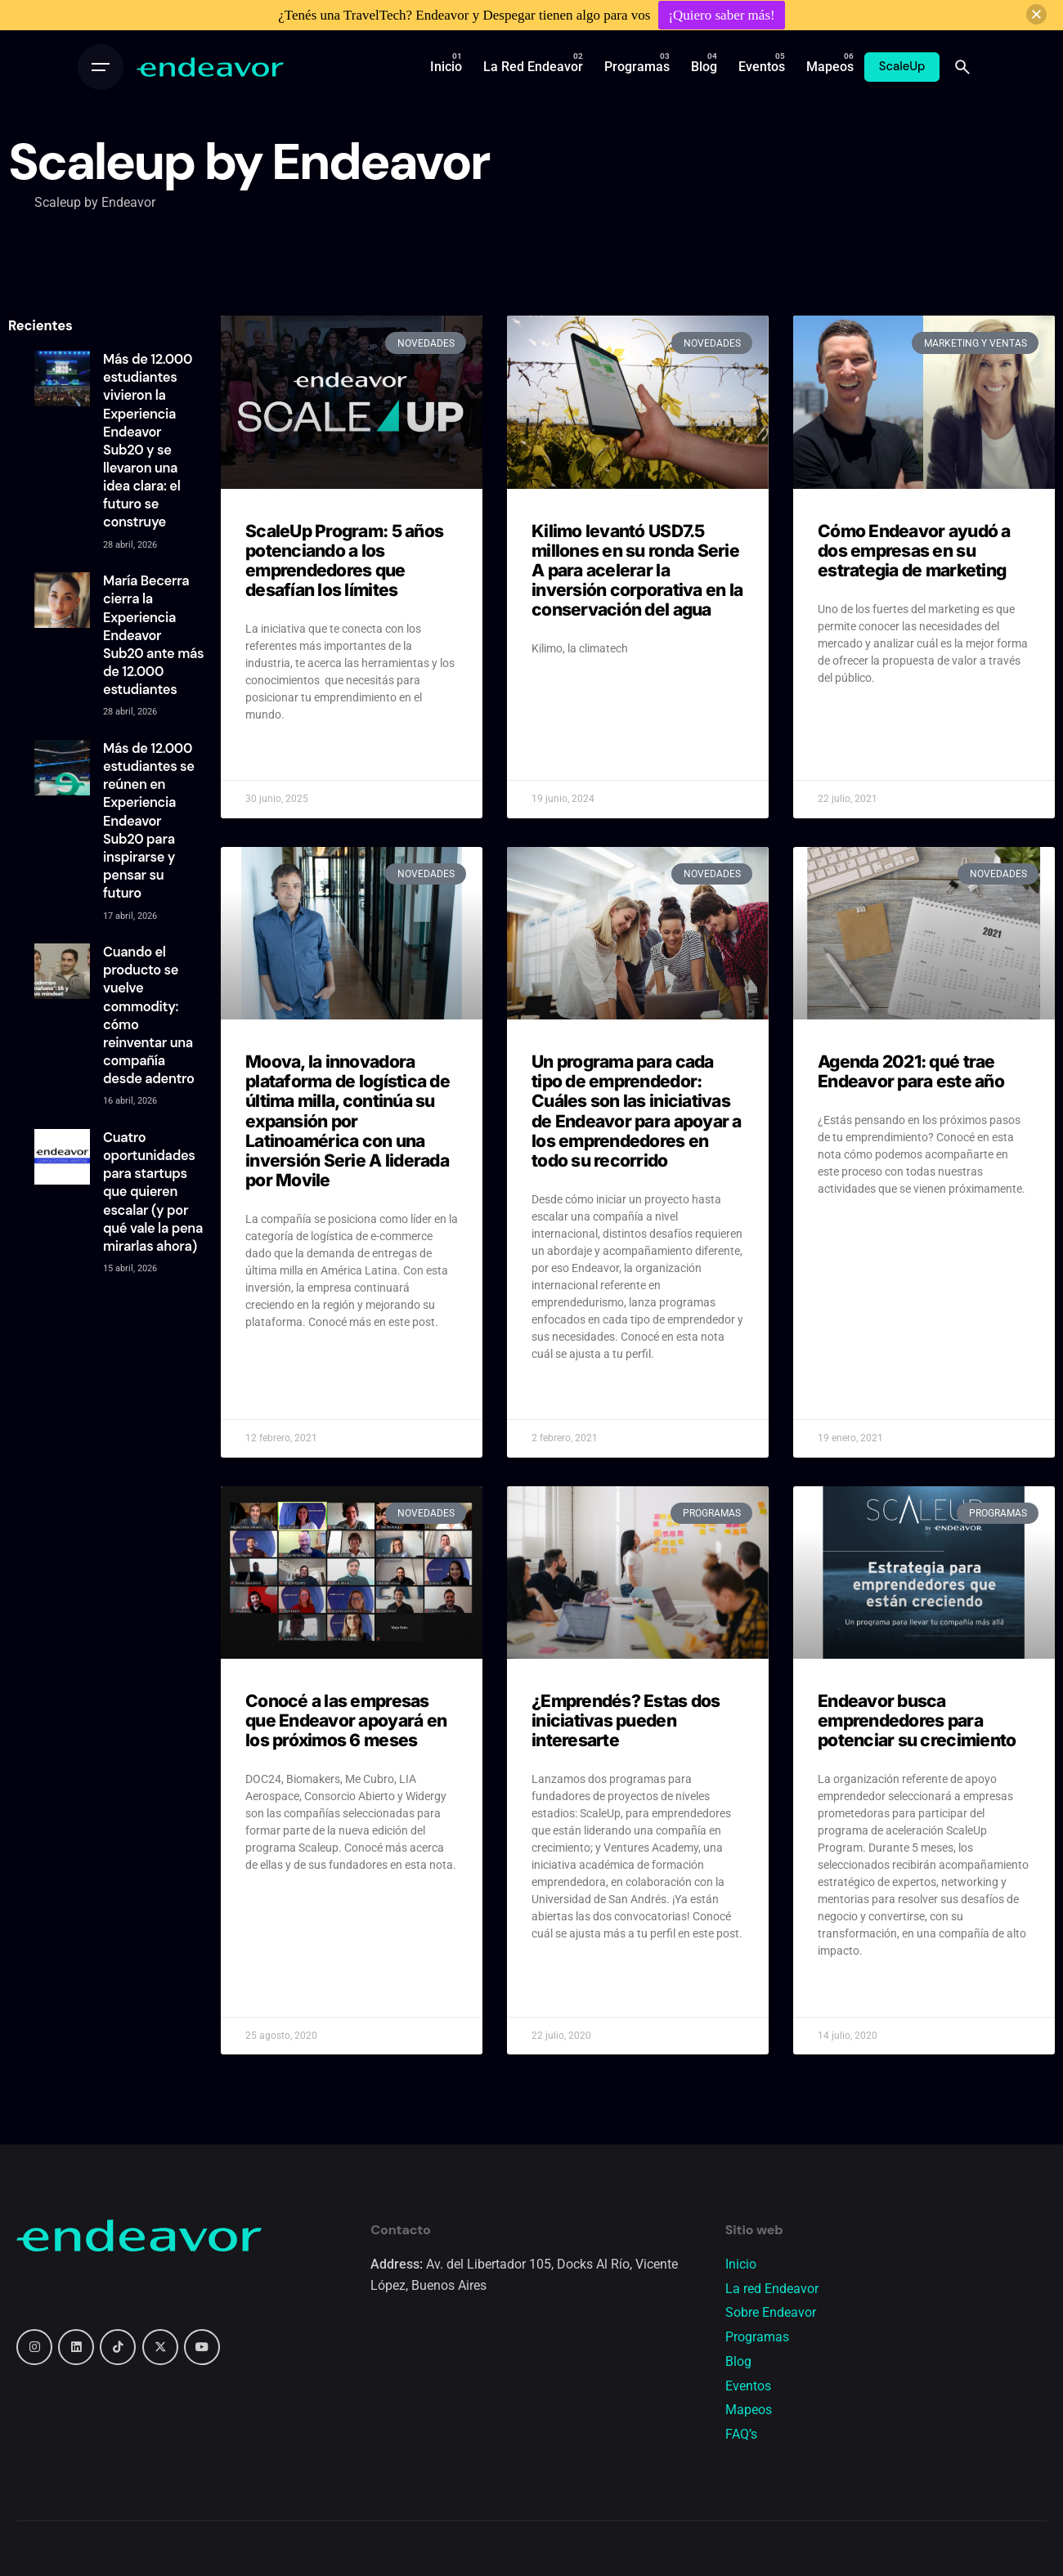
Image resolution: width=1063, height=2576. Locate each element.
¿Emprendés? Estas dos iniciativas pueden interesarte (626, 1720)
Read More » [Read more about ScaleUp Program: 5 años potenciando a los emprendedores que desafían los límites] (276, 755)
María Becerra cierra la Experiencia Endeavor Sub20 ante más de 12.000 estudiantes (153, 635)
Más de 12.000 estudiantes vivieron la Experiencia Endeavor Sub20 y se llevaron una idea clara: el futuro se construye (147, 441)
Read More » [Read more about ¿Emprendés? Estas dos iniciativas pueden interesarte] (563, 1974)
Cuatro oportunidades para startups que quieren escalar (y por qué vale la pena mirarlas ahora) (153, 1192)
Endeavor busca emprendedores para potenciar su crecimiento (917, 1720)
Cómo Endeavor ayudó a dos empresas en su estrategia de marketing (914, 550)
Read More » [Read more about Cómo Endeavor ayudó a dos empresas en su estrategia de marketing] (849, 718)
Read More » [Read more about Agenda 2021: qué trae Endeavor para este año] (849, 1229)
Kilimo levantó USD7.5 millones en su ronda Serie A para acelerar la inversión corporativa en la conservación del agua (637, 570)
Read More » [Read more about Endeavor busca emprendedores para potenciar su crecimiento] (849, 1991)
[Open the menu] (100, 67)
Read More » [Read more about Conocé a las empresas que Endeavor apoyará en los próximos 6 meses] (276, 1905)
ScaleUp (902, 66)
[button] (1036, 14)
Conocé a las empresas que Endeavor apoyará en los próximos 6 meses (345, 1720)
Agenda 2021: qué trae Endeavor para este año (911, 1071)
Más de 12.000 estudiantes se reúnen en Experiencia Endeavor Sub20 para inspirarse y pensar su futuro (149, 821)
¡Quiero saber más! (721, 15)
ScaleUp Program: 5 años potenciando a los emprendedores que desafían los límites (344, 560)
